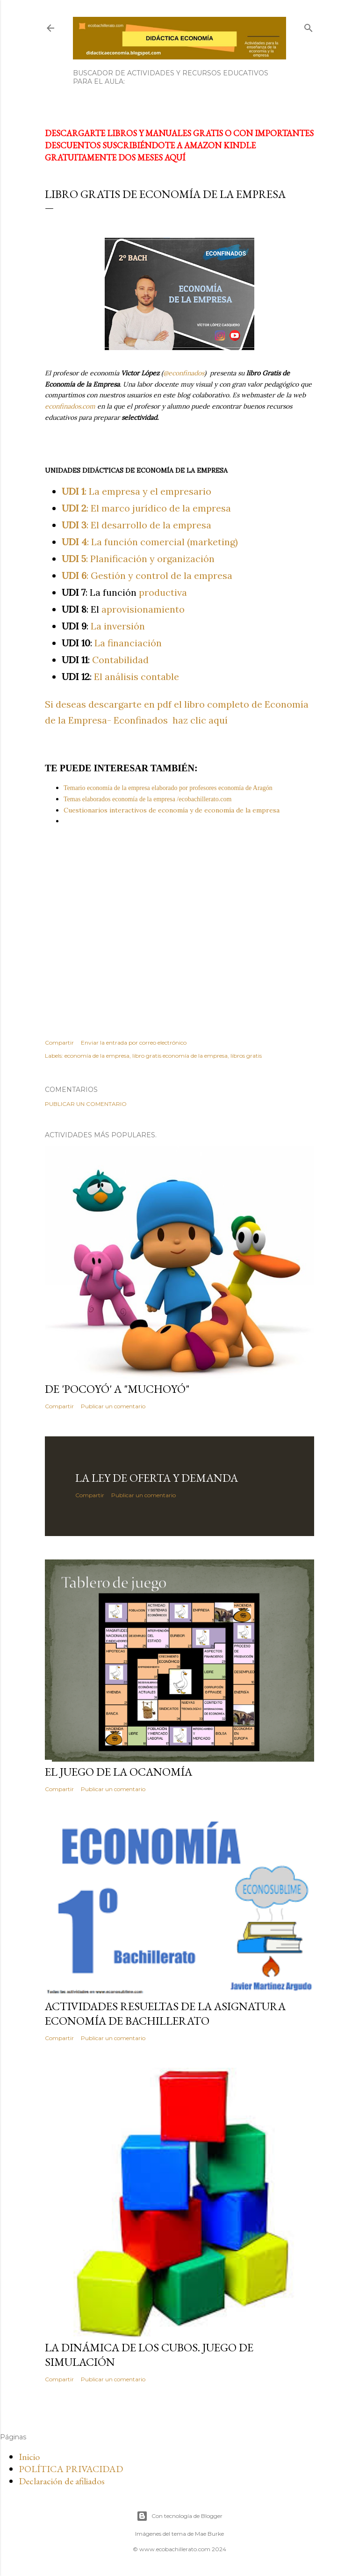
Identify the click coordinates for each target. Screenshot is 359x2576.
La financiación (112, 643)
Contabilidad (105, 660)
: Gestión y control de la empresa (147, 575)
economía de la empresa (97, 1055)
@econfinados (183, 373)
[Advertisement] (179, 932)
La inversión (103, 626)
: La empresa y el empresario (136, 491)
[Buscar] (308, 26)
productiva (124, 592)
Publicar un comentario (86, 1103)
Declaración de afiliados (62, 2481)
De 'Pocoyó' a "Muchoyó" (117, 1389)
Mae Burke (209, 2533)
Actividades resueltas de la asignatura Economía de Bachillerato (165, 2013)
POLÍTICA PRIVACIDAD (71, 2469)
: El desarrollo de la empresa (136, 525)
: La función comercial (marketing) (150, 542)
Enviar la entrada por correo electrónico (134, 1042)
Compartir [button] (59, 1042)
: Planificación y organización (138, 558)
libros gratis (246, 1055)
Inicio (29, 2457)
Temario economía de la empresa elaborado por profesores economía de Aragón (168, 787)
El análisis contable (120, 676)
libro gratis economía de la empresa (180, 1055)
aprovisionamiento (123, 609)
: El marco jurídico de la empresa (146, 508)
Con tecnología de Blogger (179, 2516)
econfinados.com (70, 406)
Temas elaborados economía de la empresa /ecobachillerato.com (147, 799)
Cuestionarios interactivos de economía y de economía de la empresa (172, 810)
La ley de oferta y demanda (156, 1478)
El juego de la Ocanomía (118, 1771)
